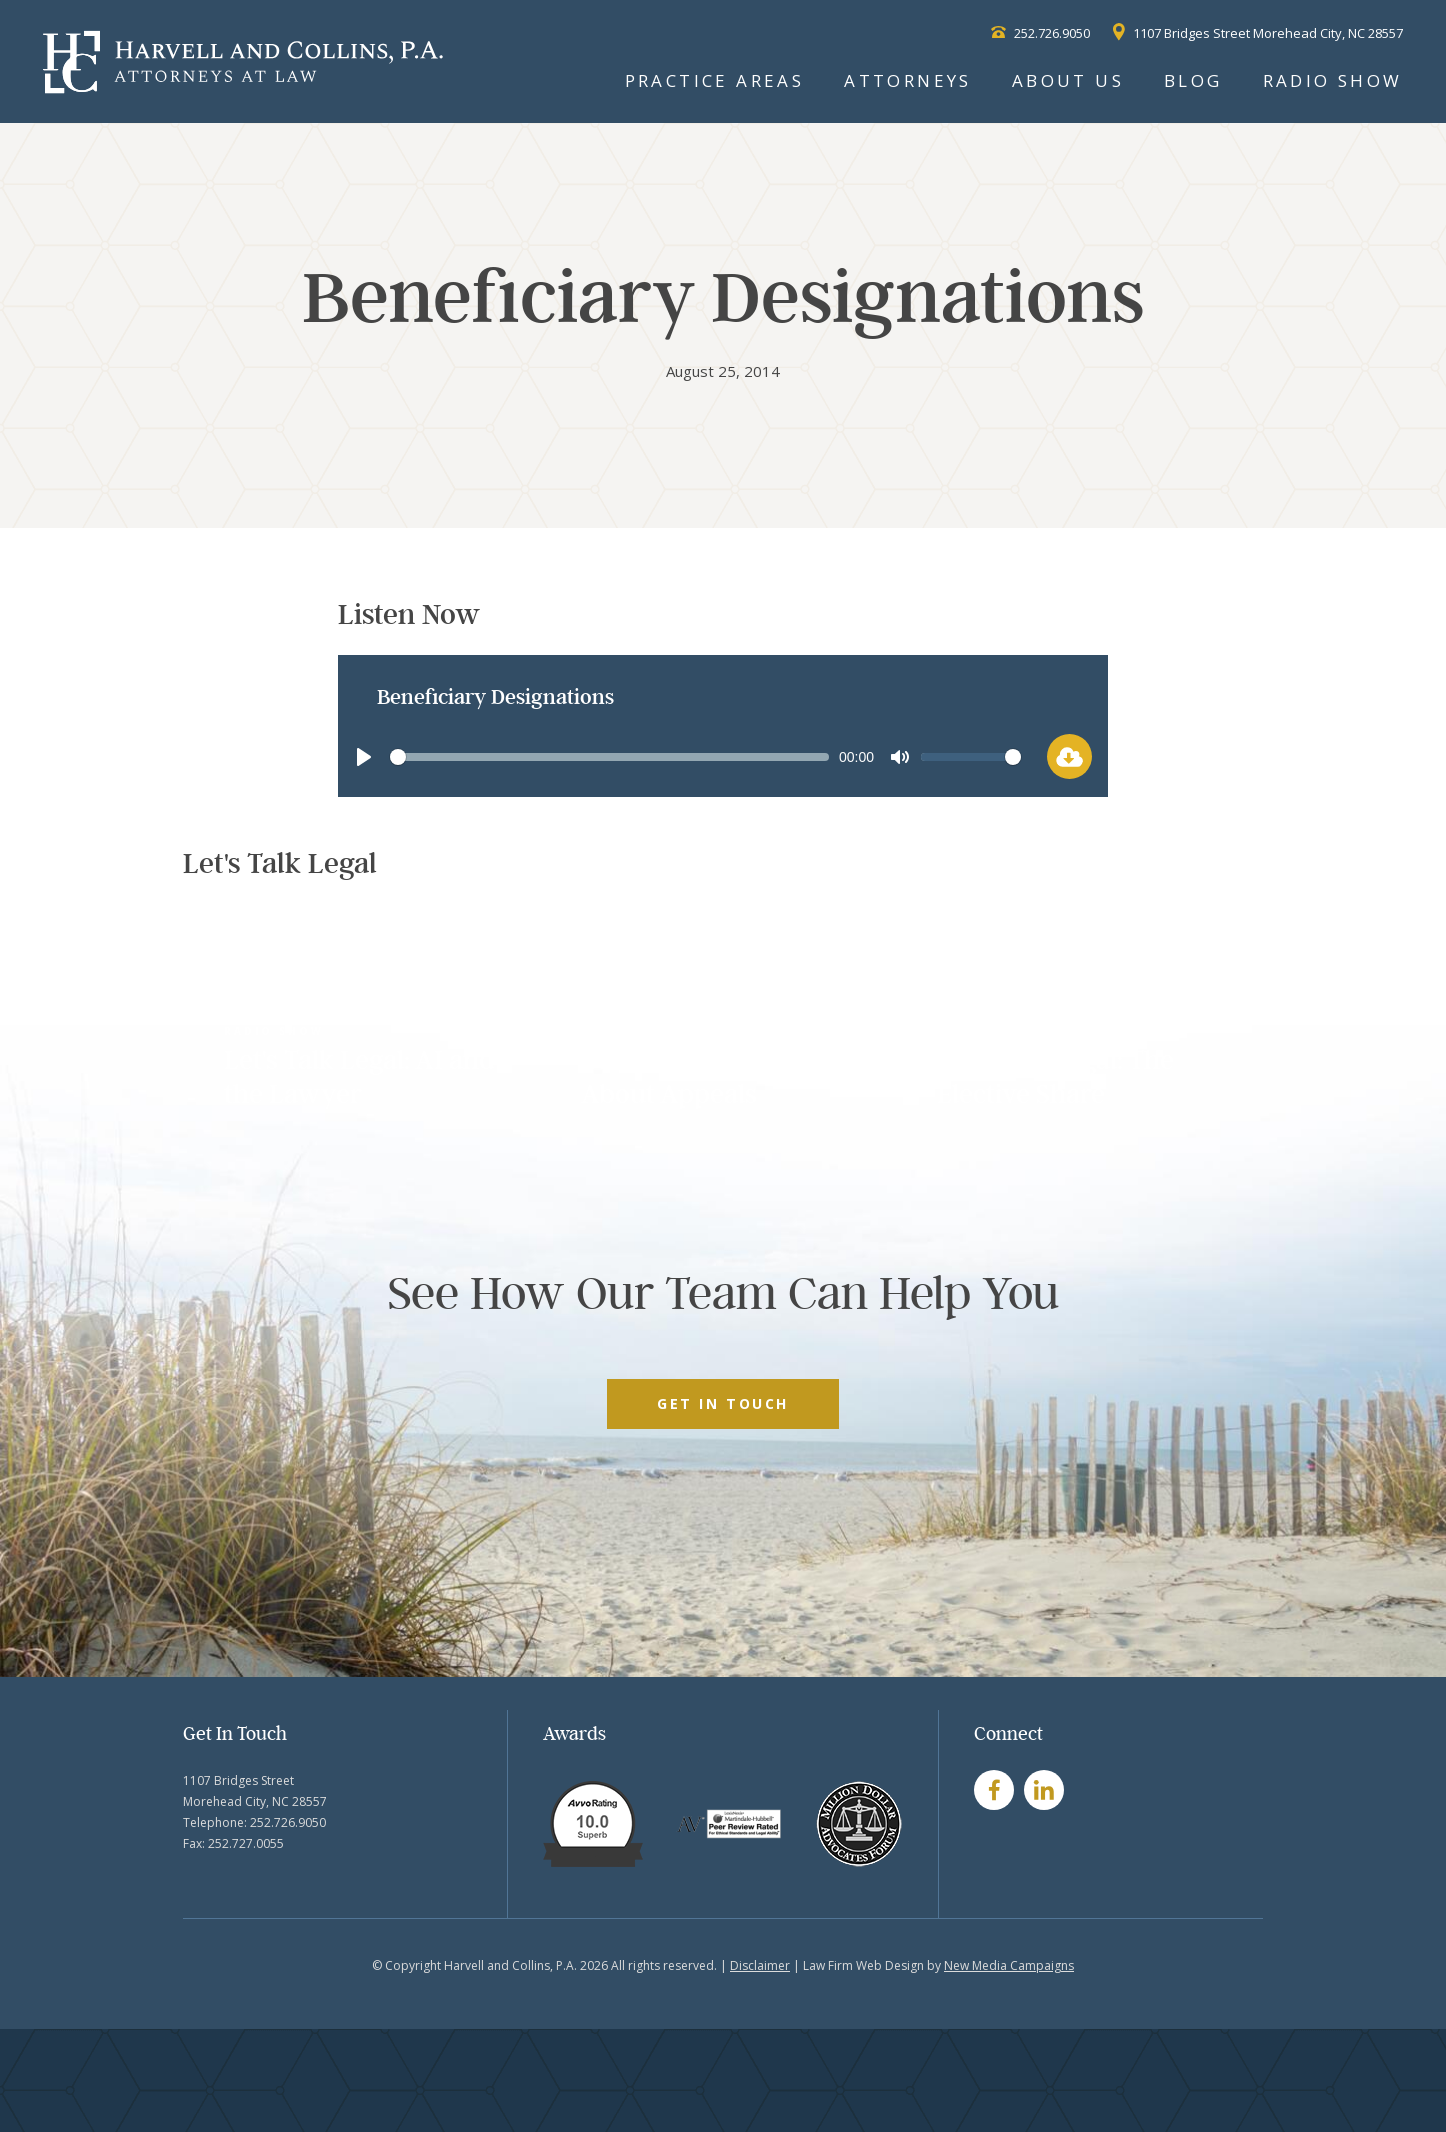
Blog (1193, 80)
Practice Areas (715, 80)
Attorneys (908, 80)
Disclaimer (760, 1965)
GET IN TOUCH (722, 1403)
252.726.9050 (1040, 33)
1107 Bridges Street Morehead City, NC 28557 (1258, 33)
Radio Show (1333, 80)
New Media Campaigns (1009, 1965)
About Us (1068, 80)
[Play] (364, 757)
